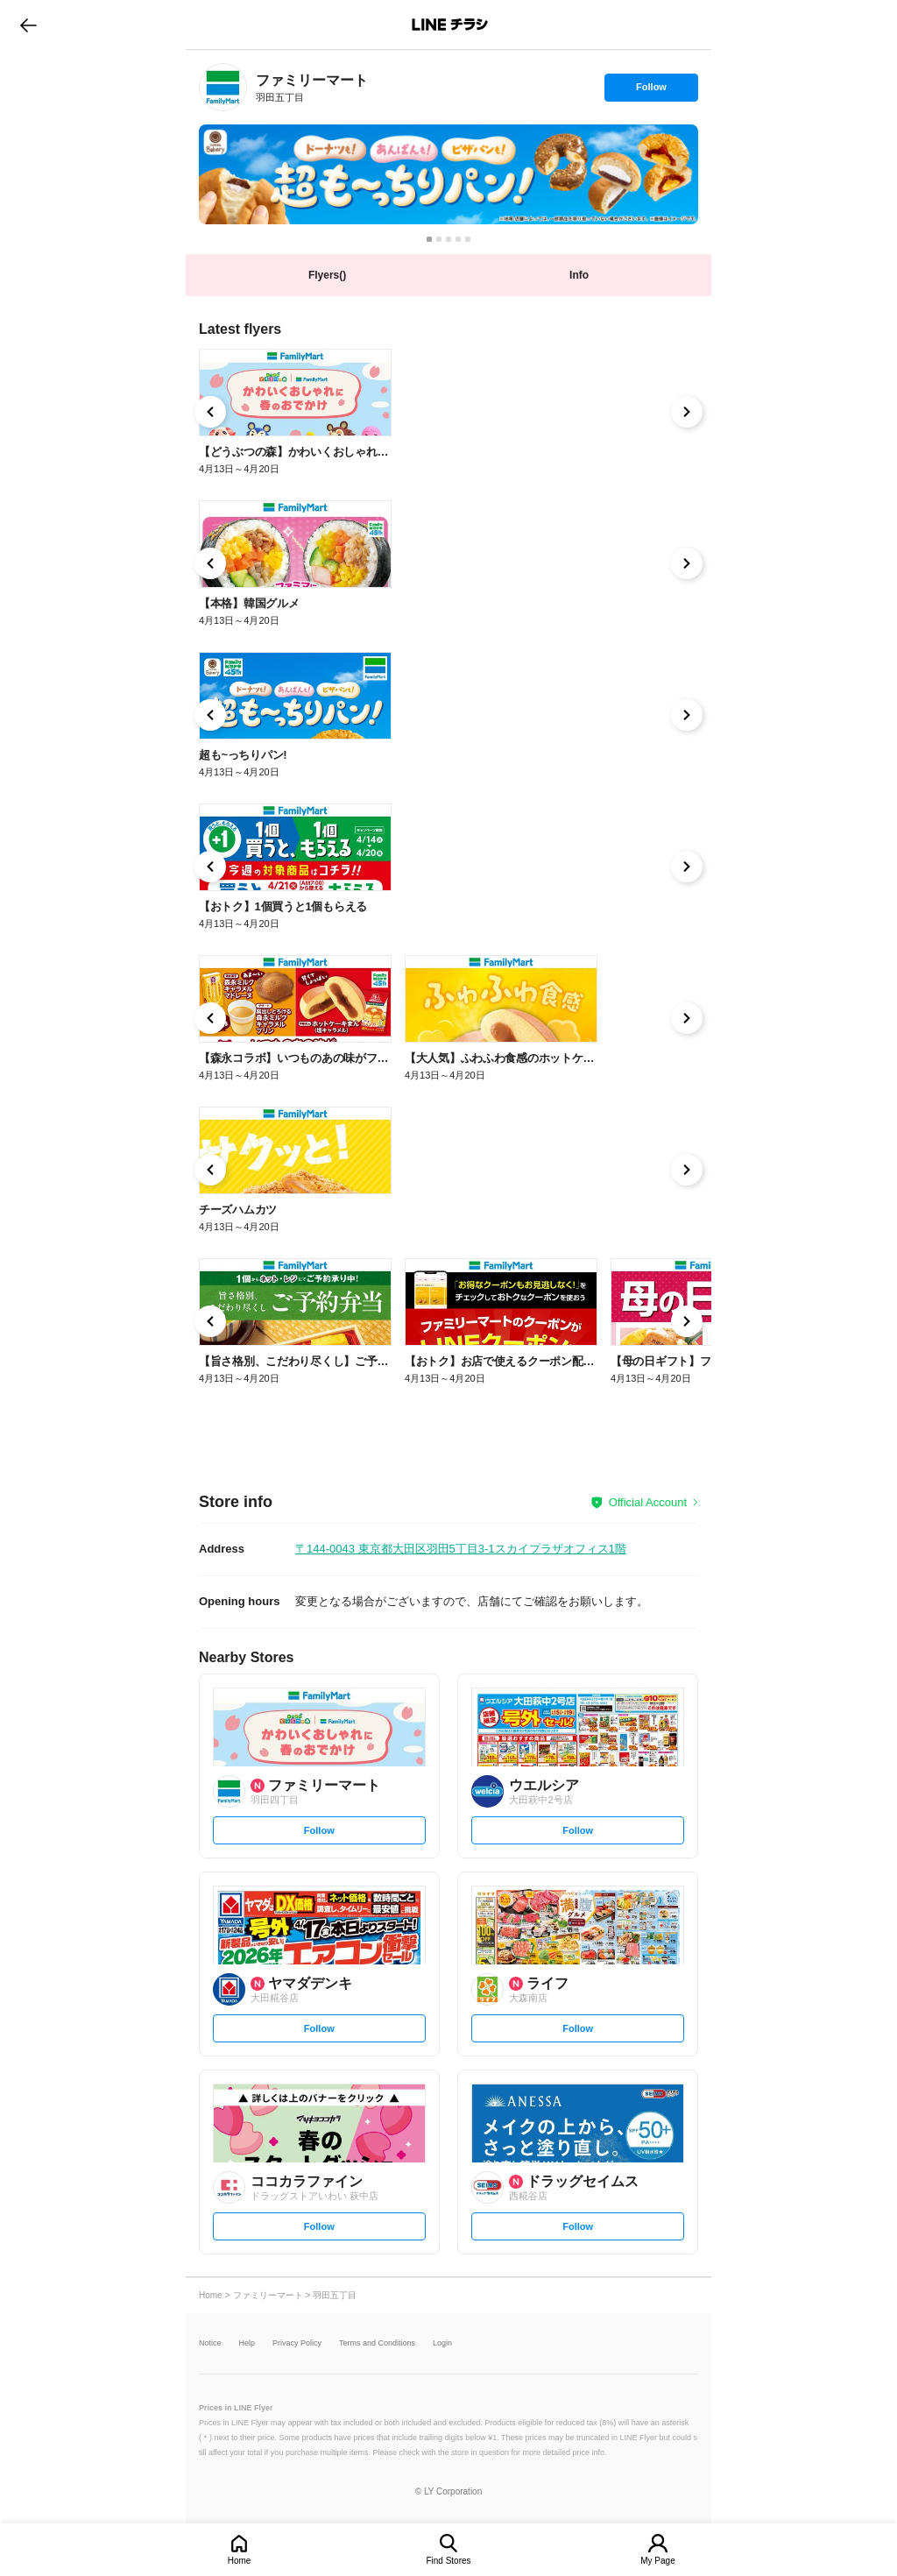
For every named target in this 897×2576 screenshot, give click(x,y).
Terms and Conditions (377, 2343)
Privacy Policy (296, 2343)
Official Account (648, 1502)
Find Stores (448, 2560)
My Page (657, 2560)
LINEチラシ (449, 24)
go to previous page (28, 24)
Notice (210, 2343)
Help (247, 2343)
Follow (651, 91)
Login (442, 2343)
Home (239, 2560)
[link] (223, 87)
